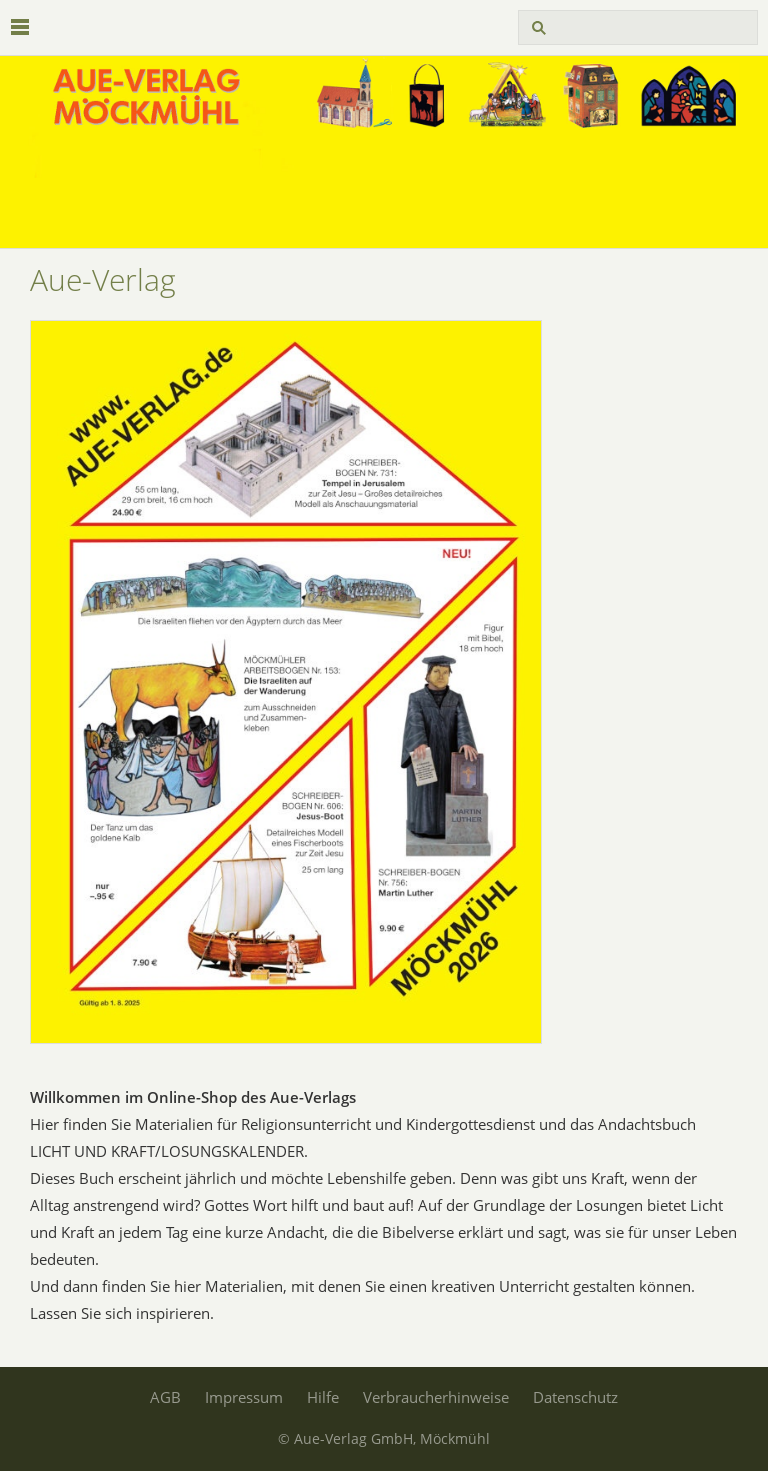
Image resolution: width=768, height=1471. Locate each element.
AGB (165, 1397)
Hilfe (323, 1397)
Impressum (244, 1397)
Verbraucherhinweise (436, 1397)
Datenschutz (575, 1397)
